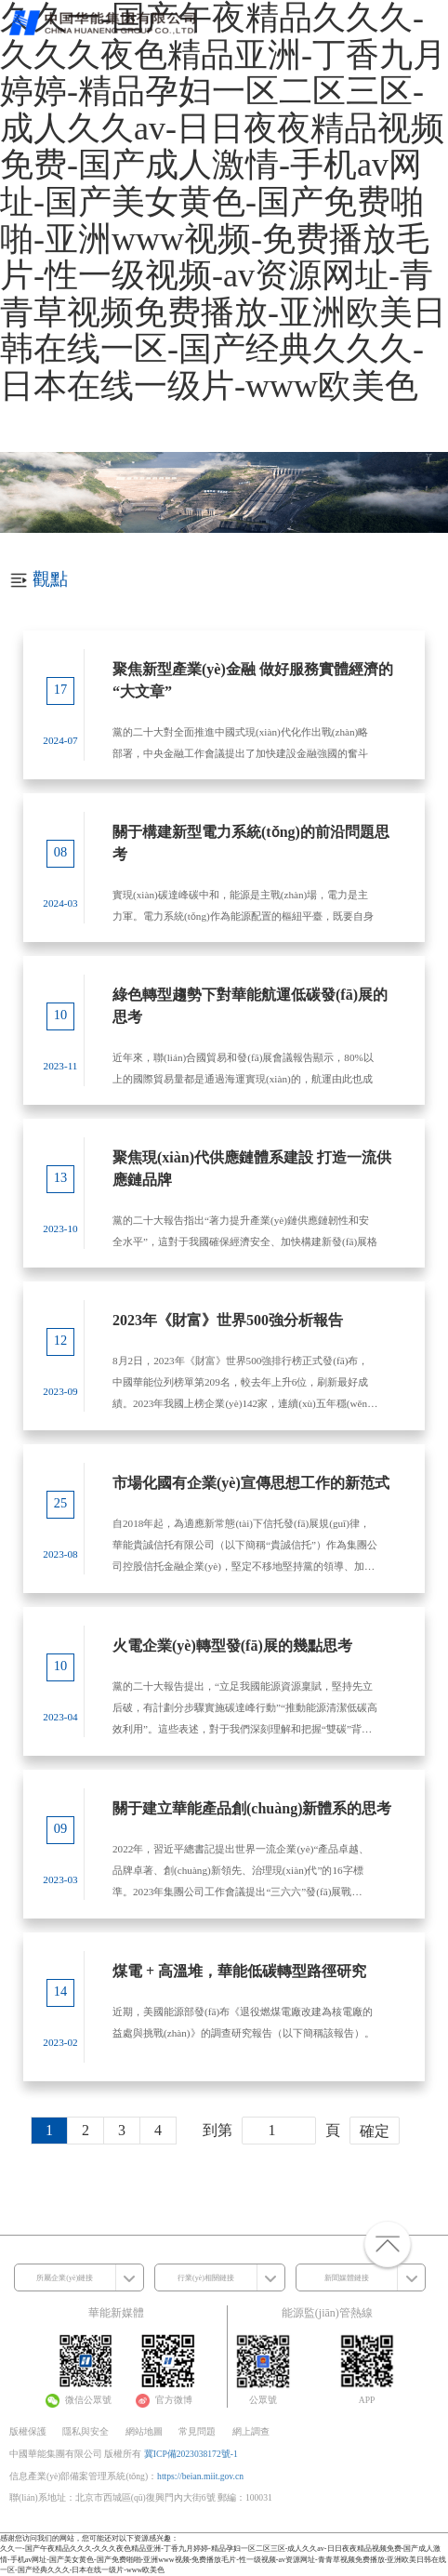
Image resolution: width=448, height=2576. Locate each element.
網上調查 (251, 2431)
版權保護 (27, 2431)
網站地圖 (144, 2431)
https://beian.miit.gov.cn (200, 2476)
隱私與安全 (85, 2431)
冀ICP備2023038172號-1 (191, 2454)
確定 (374, 2131)
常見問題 (197, 2431)
